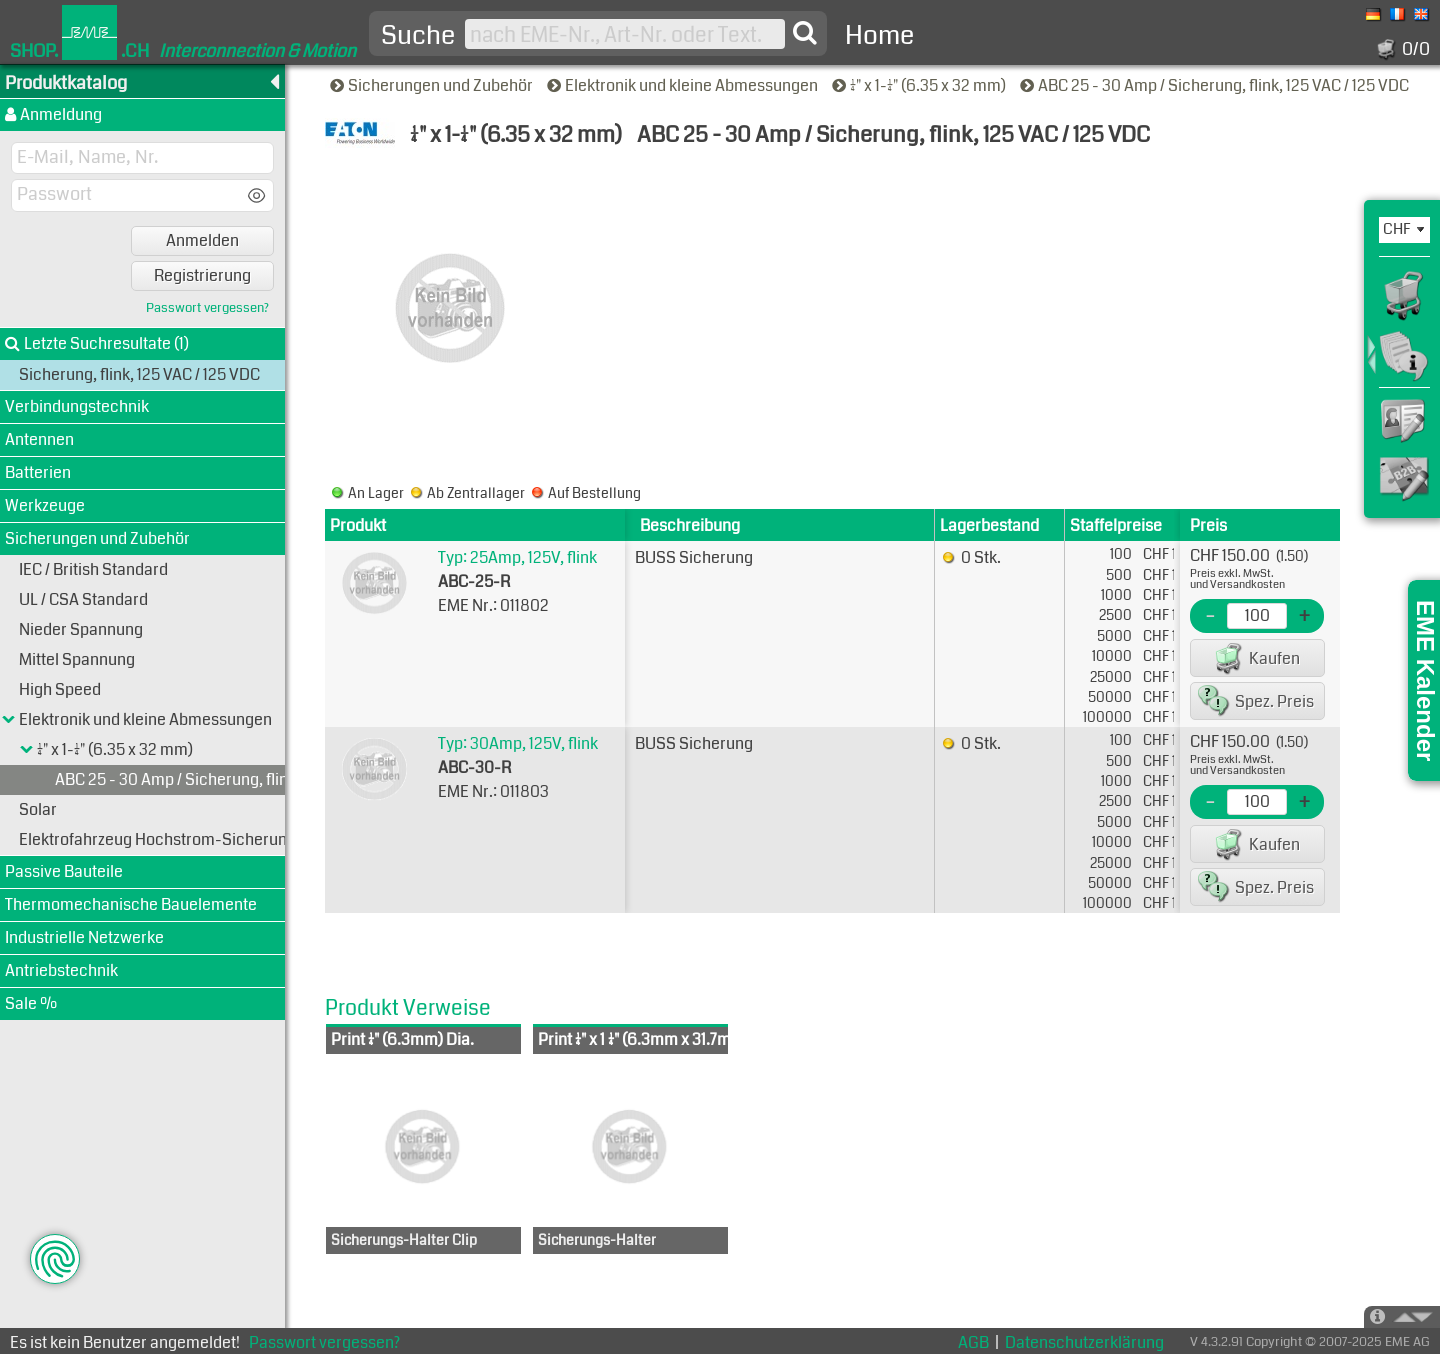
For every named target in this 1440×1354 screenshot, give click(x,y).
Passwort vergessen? (207, 308)
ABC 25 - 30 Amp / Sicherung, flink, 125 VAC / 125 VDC (1216, 85)
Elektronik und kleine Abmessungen (684, 85)
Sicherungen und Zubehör (433, 85)
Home (879, 35)
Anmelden (202, 240)
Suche (418, 36)
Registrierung (202, 275)
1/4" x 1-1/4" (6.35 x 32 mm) (920, 85)
